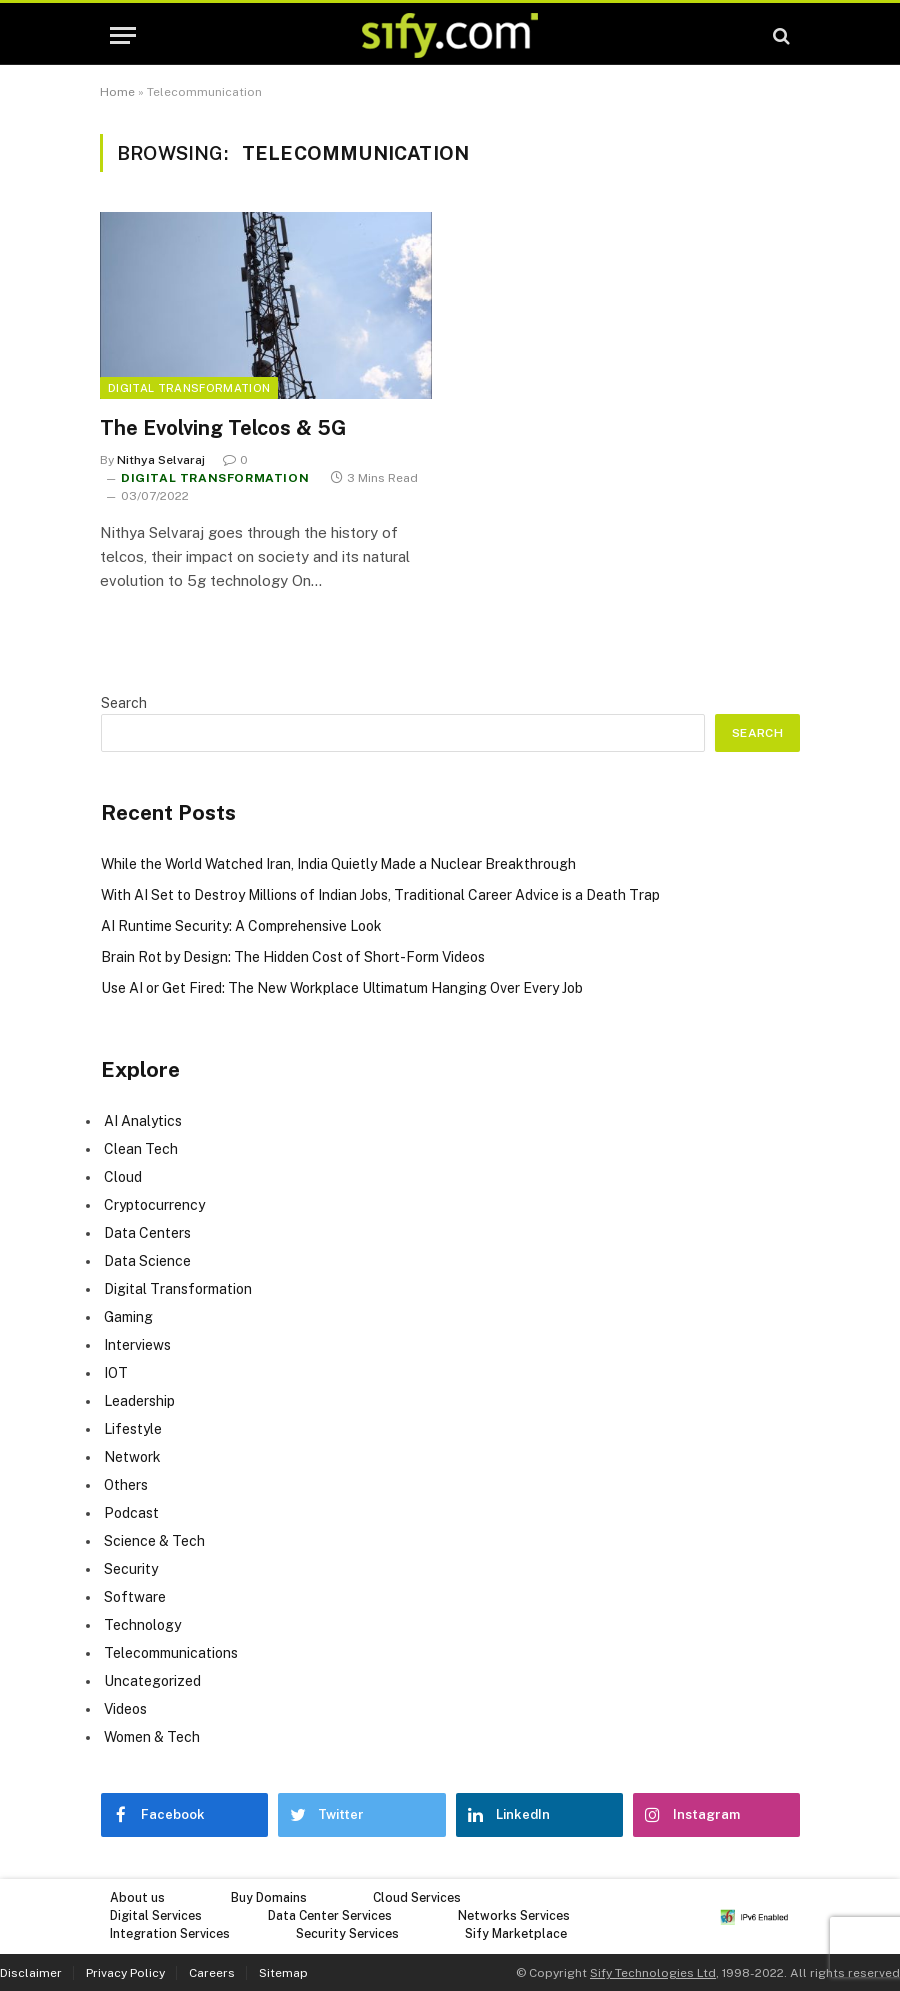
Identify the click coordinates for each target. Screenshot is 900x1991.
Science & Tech (154, 1541)
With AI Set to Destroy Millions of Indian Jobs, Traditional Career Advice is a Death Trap (380, 895)
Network (132, 1457)
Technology (142, 1625)
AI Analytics (143, 1121)
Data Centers (147, 1233)
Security (131, 1569)
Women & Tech (152, 1737)
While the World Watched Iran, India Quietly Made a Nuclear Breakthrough (338, 864)
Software (135, 1597)
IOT (116, 1373)
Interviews (137, 1345)
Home (117, 92)
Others (126, 1485)
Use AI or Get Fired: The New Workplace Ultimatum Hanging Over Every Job (342, 988)
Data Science (147, 1261)
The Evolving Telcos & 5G (223, 428)
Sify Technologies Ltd (653, 1972)
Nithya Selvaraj (161, 460)
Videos (125, 1709)
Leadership (139, 1401)
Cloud (123, 1177)
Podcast (131, 1513)
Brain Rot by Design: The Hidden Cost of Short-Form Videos (293, 957)
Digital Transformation (189, 388)
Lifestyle (133, 1429)
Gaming (128, 1317)
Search (124, 703)
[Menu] (123, 35)
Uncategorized (152, 1681)
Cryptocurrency (154, 1205)
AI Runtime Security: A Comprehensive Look (241, 926)
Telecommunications (171, 1653)
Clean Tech (141, 1149)
